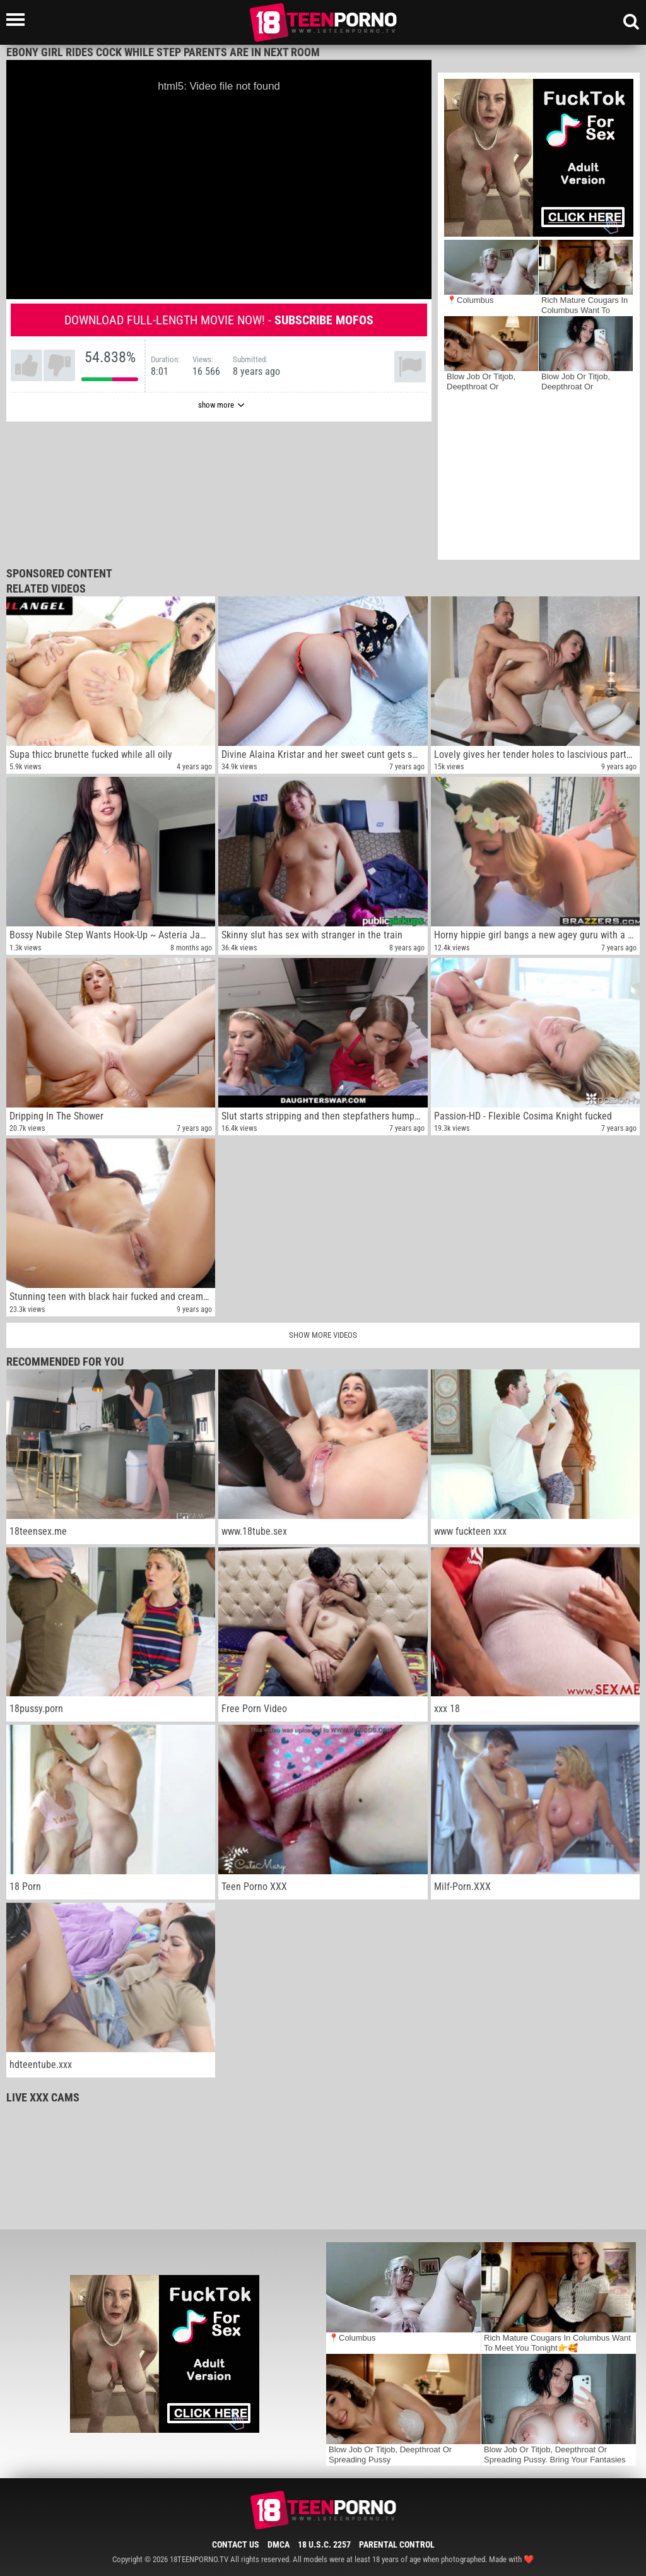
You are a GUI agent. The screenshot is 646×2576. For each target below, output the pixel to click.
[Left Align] (18, 20)
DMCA (278, 2544)
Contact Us (235, 2544)
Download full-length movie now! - (218, 320)
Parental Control (397, 2544)
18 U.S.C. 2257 (324, 2544)
